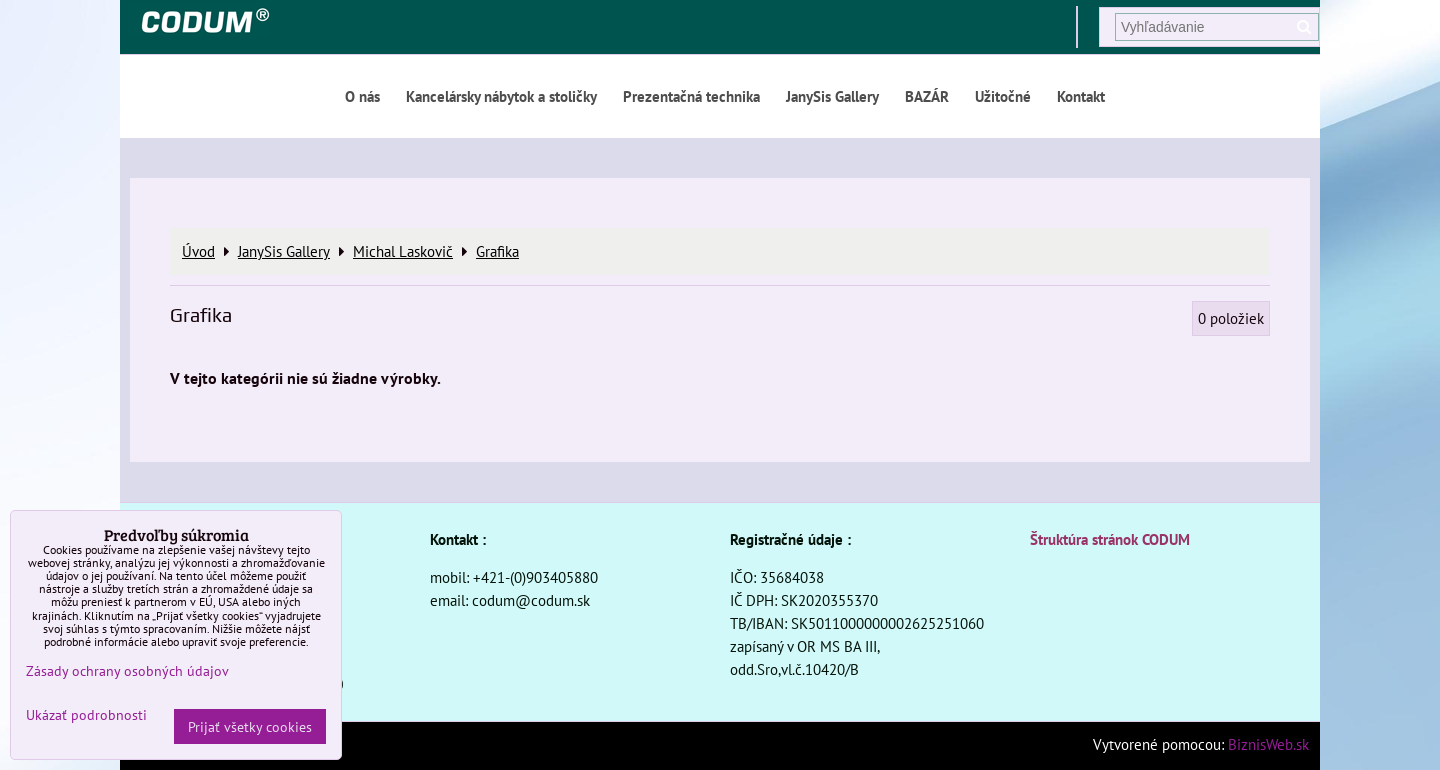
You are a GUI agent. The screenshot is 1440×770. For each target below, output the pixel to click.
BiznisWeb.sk (1268, 744)
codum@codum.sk (531, 600)
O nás (362, 96)
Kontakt (1081, 96)
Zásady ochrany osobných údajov (127, 670)
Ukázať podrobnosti (86, 715)
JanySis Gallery (832, 96)
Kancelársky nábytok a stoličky (501, 96)
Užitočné (1003, 96)
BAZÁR (927, 96)
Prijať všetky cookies (250, 726)
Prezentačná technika (691, 96)
